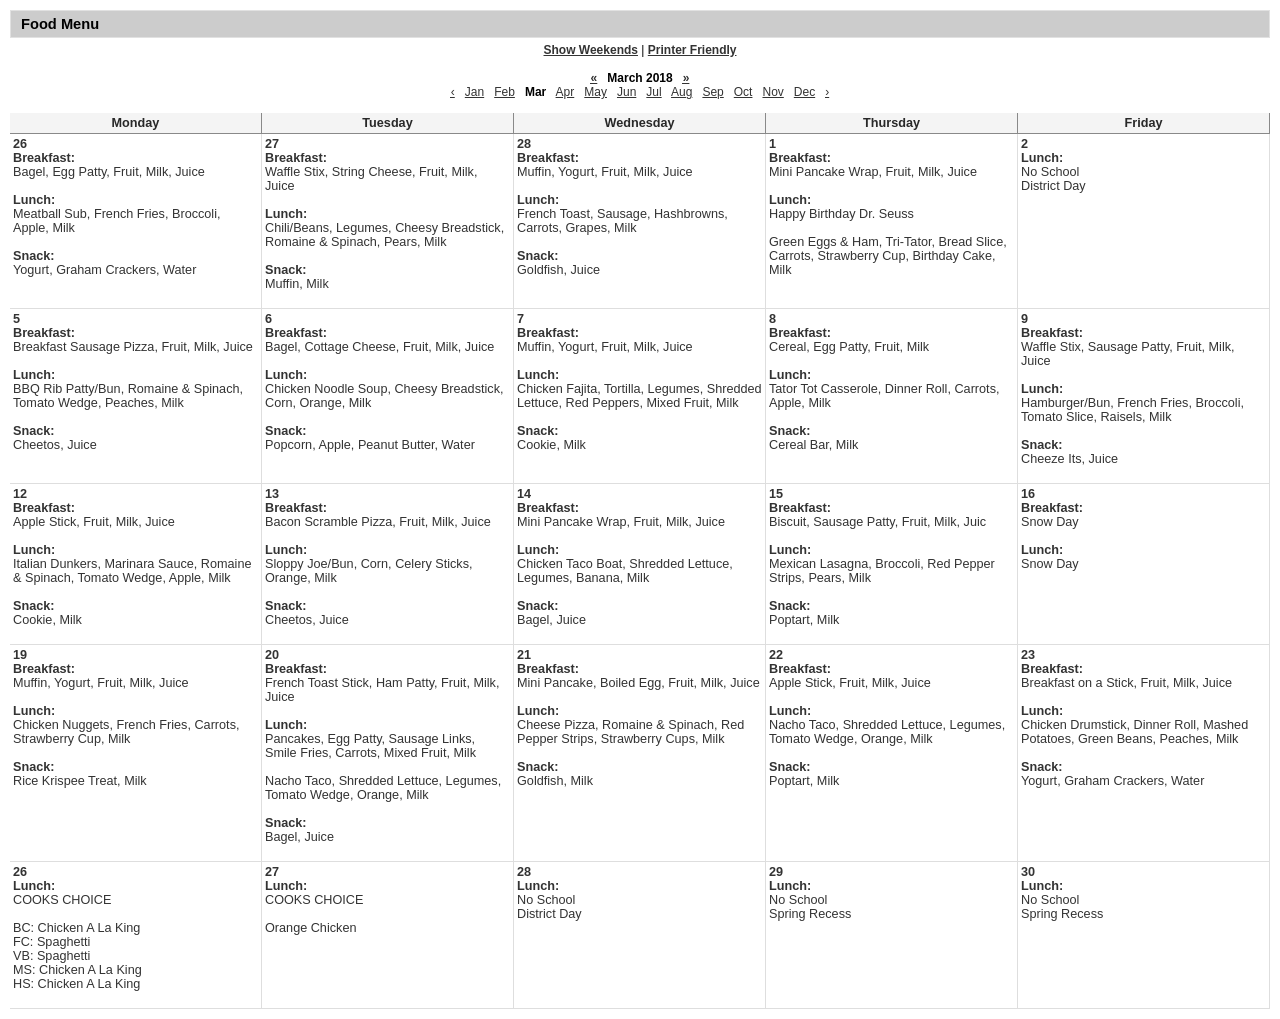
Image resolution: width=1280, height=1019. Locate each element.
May (595, 92)
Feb (504, 92)
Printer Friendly (692, 50)
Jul (653, 92)
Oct (743, 92)
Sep (712, 92)
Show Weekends (591, 50)
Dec (804, 92)
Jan (474, 92)
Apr (565, 92)
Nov (772, 92)
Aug (681, 92)
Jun (626, 92)
